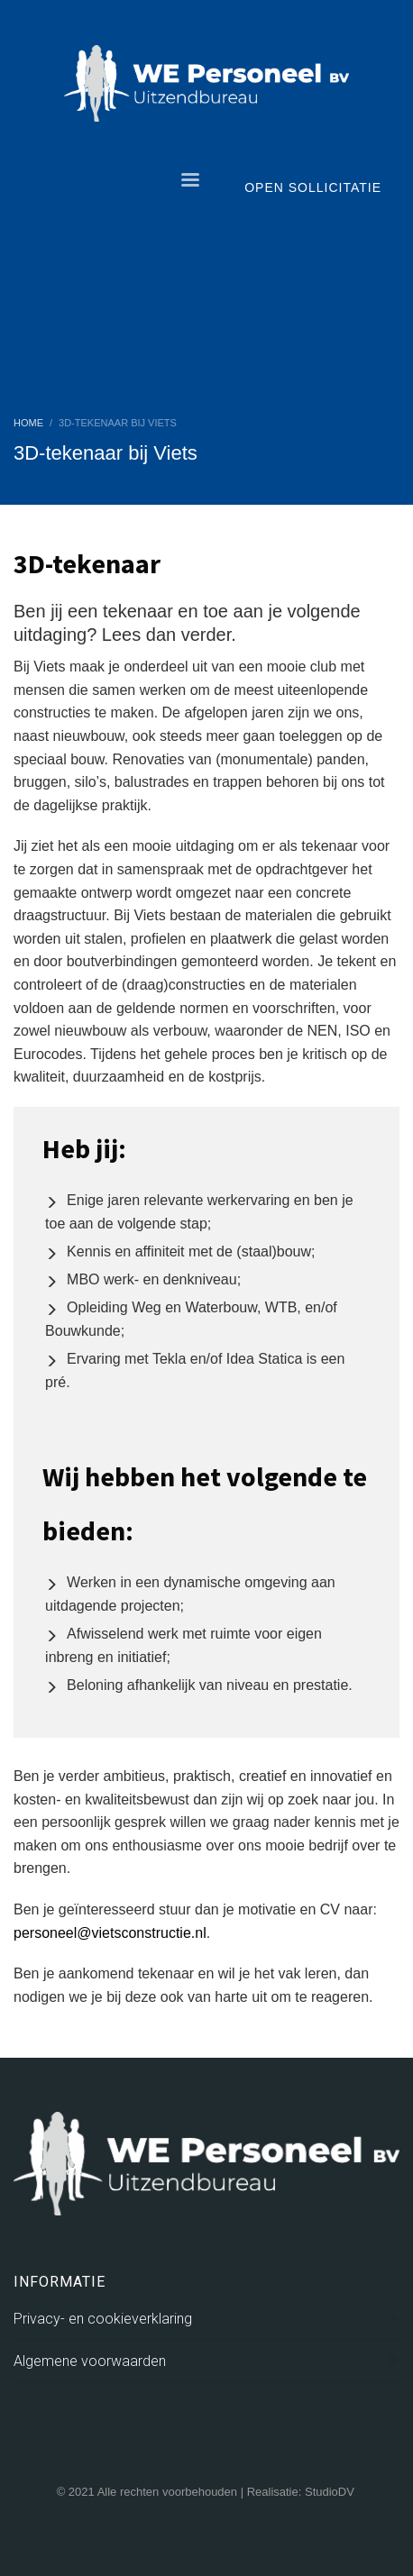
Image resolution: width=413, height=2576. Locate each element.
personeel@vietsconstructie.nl (110, 1933)
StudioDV (329, 2491)
